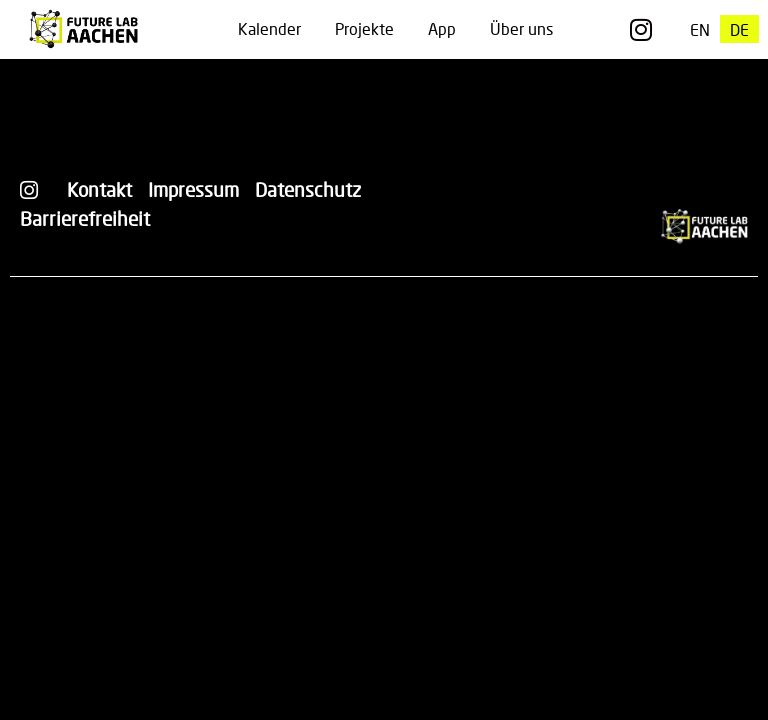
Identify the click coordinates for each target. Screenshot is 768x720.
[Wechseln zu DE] (739, 29)
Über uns (521, 28)
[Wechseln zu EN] (700, 29)
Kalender (269, 28)
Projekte (364, 28)
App (442, 28)
